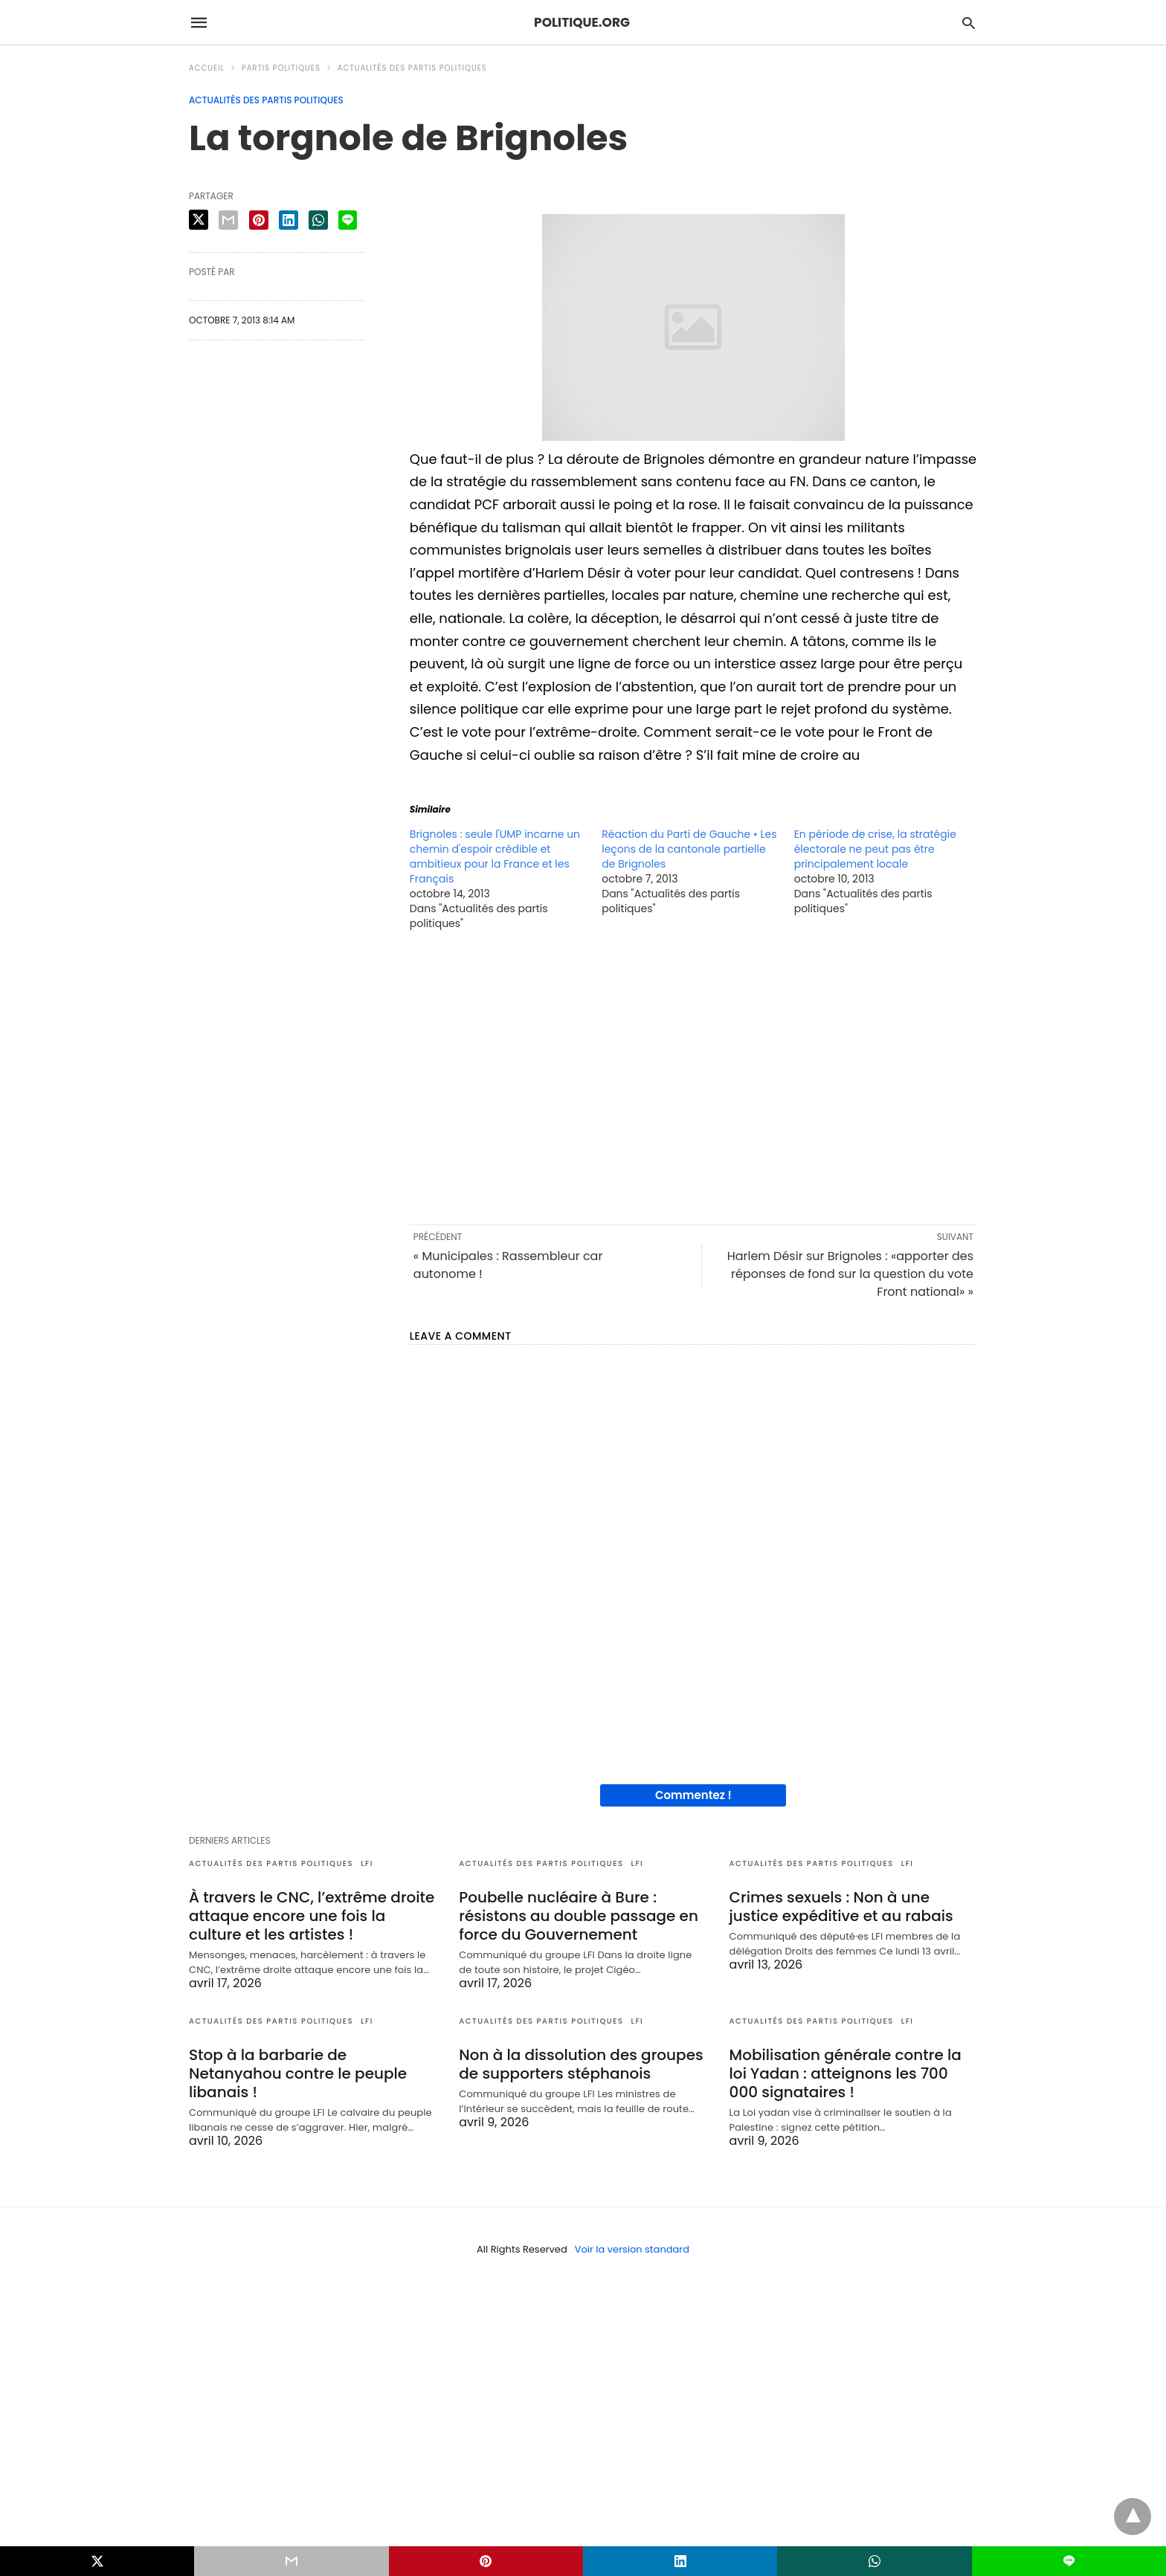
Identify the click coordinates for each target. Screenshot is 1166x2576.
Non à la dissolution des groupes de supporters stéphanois (581, 2064)
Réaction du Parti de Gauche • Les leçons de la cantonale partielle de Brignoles (689, 849)
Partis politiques (281, 68)
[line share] (347, 220)
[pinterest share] (258, 220)
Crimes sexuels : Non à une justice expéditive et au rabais (841, 1906)
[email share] (228, 220)
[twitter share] (198, 220)
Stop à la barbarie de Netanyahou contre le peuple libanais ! (298, 2073)
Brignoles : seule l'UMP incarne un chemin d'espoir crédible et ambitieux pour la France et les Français (495, 856)
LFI (367, 1863)
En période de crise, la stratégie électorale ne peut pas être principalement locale (875, 849)
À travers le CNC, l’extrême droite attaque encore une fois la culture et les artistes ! (311, 1916)
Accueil (207, 68)
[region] (693, 1076)
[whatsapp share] (318, 220)
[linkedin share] (288, 220)
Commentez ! (693, 1795)
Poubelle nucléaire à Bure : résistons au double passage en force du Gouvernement (578, 1916)
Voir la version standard (632, 2249)
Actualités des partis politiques (412, 68)
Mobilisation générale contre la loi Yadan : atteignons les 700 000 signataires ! (845, 2073)
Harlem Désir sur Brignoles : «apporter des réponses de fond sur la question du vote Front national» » (850, 1273)
